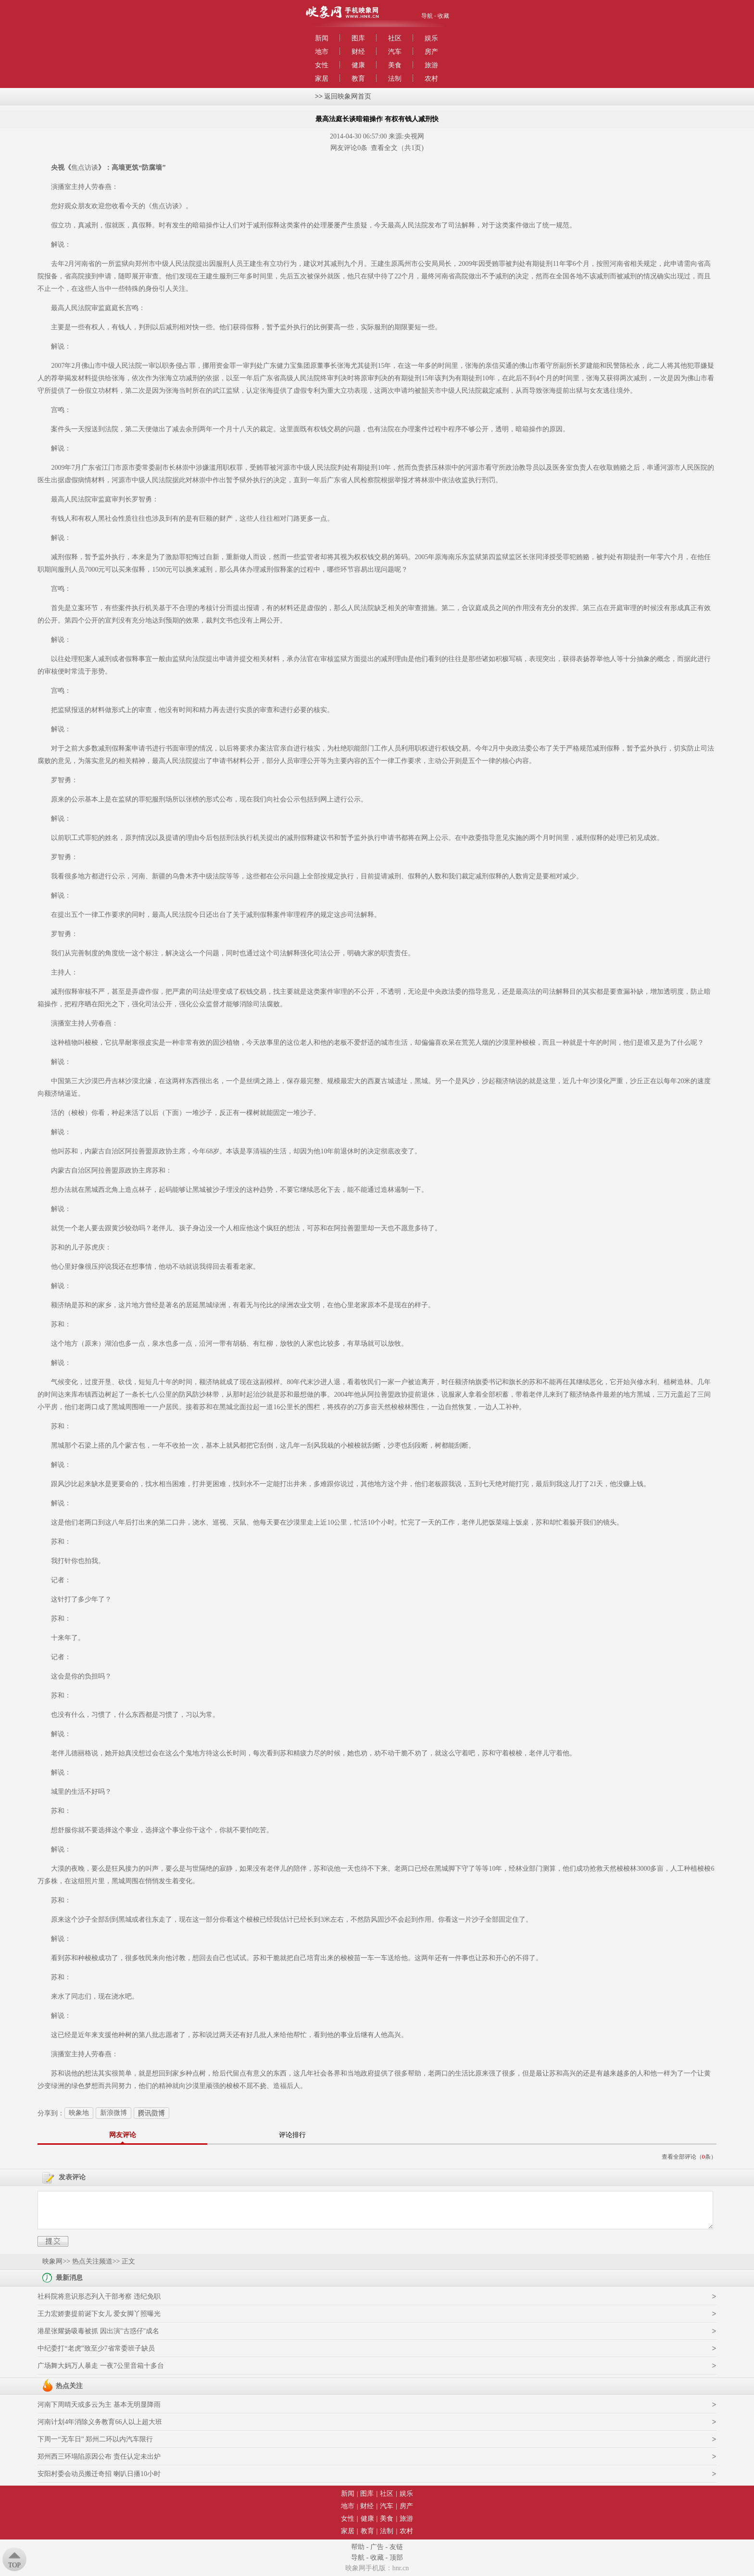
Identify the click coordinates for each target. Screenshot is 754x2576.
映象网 (52, 2261)
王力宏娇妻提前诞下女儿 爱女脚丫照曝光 (99, 2313)
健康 (358, 65)
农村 (431, 78)
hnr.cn (400, 2568)
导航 (427, 16)
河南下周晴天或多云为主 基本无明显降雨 (99, 2404)
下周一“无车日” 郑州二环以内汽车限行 (95, 2439)
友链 (396, 2547)
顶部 (396, 2557)
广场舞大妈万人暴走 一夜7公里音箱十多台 (101, 2365)
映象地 (79, 2112)
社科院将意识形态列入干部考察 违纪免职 (99, 2296)
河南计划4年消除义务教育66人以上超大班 (100, 2422)
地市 (321, 51)
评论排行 (292, 2134)
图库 (358, 38)
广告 (377, 2547)
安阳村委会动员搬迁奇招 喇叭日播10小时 (99, 2473)
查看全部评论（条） (689, 2156)
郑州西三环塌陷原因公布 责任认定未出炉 (99, 2456)
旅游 (431, 65)
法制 (395, 78)
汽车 (395, 51)
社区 (395, 38)
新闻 (321, 38)
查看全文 (384, 147)
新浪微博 (113, 2112)
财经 (358, 51)
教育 (358, 78)
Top (14, 2565)
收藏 (443, 16)
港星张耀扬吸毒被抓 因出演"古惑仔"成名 (98, 2331)
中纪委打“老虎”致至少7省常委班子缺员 (96, 2348)
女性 (321, 65)
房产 (431, 51)
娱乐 (431, 38)
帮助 (357, 2547)
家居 (321, 78)
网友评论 (122, 2134)
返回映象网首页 (347, 96)
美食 (395, 65)
